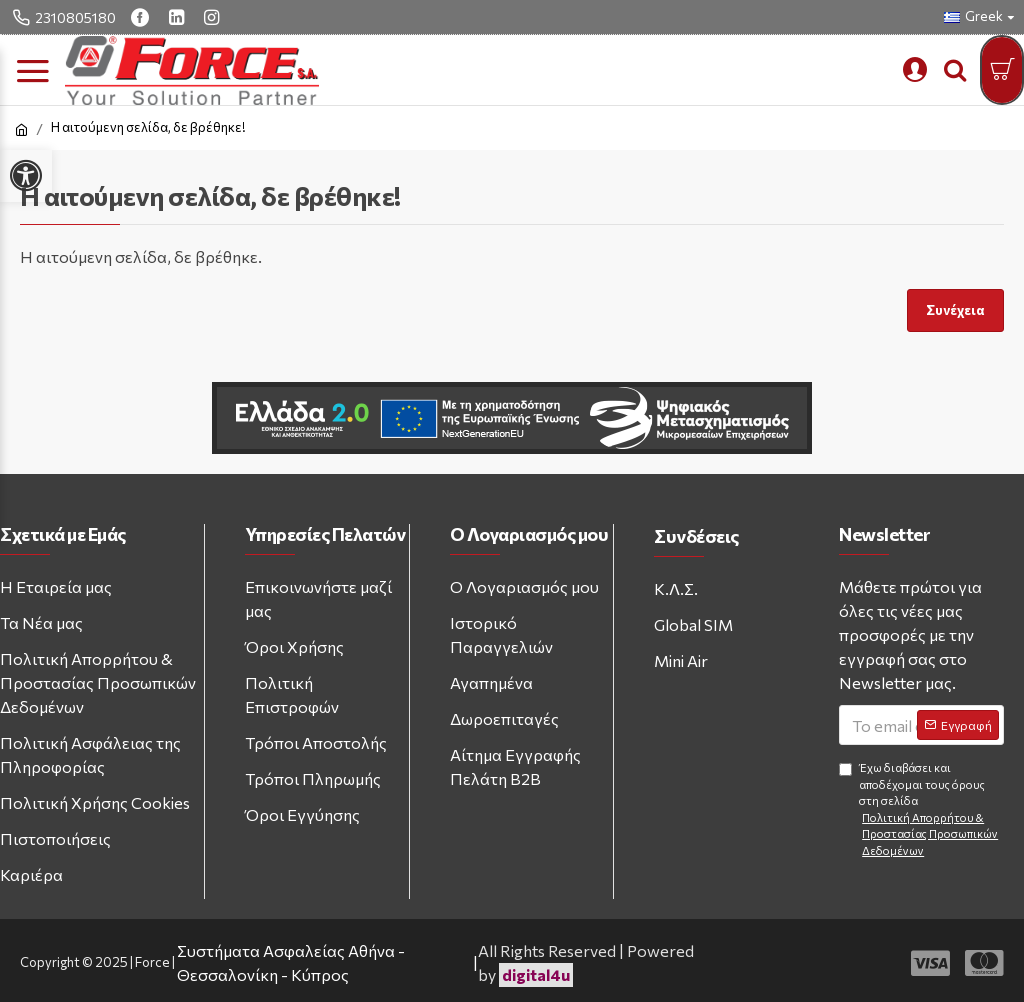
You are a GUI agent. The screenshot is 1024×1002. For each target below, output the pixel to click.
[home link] (21, 130)
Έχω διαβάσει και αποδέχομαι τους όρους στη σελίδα (921, 810)
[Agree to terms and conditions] (845, 769)
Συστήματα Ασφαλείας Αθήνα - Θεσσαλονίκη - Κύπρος (291, 962)
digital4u (536, 974)
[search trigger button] (955, 70)
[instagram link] (214, 17)
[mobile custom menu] (915, 70)
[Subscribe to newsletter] (958, 725)
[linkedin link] (179, 17)
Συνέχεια (955, 310)
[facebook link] (142, 17)
